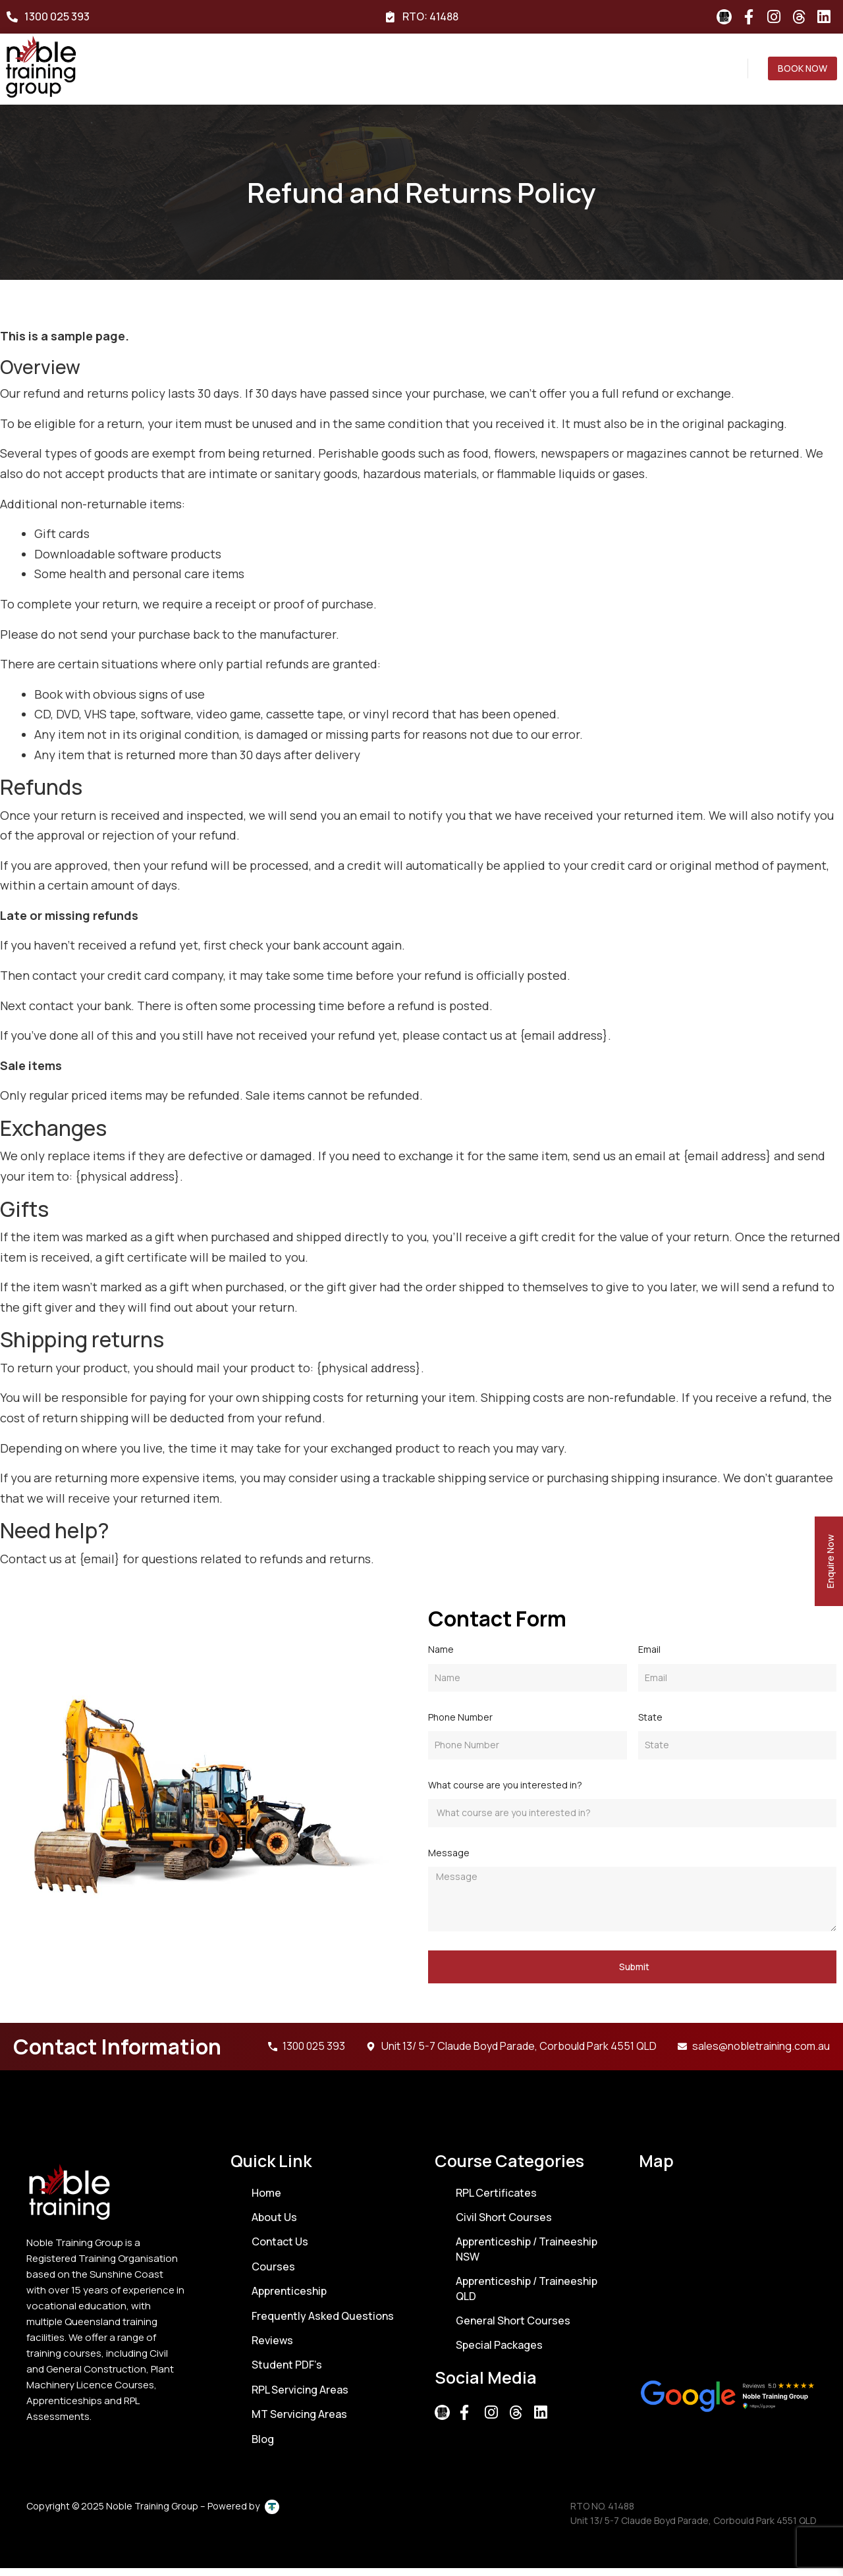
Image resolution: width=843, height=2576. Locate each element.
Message (449, 1860)
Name (441, 1657)
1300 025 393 (57, 16)
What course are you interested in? (505, 1792)
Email (649, 1657)
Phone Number (460, 1725)
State (650, 1725)
